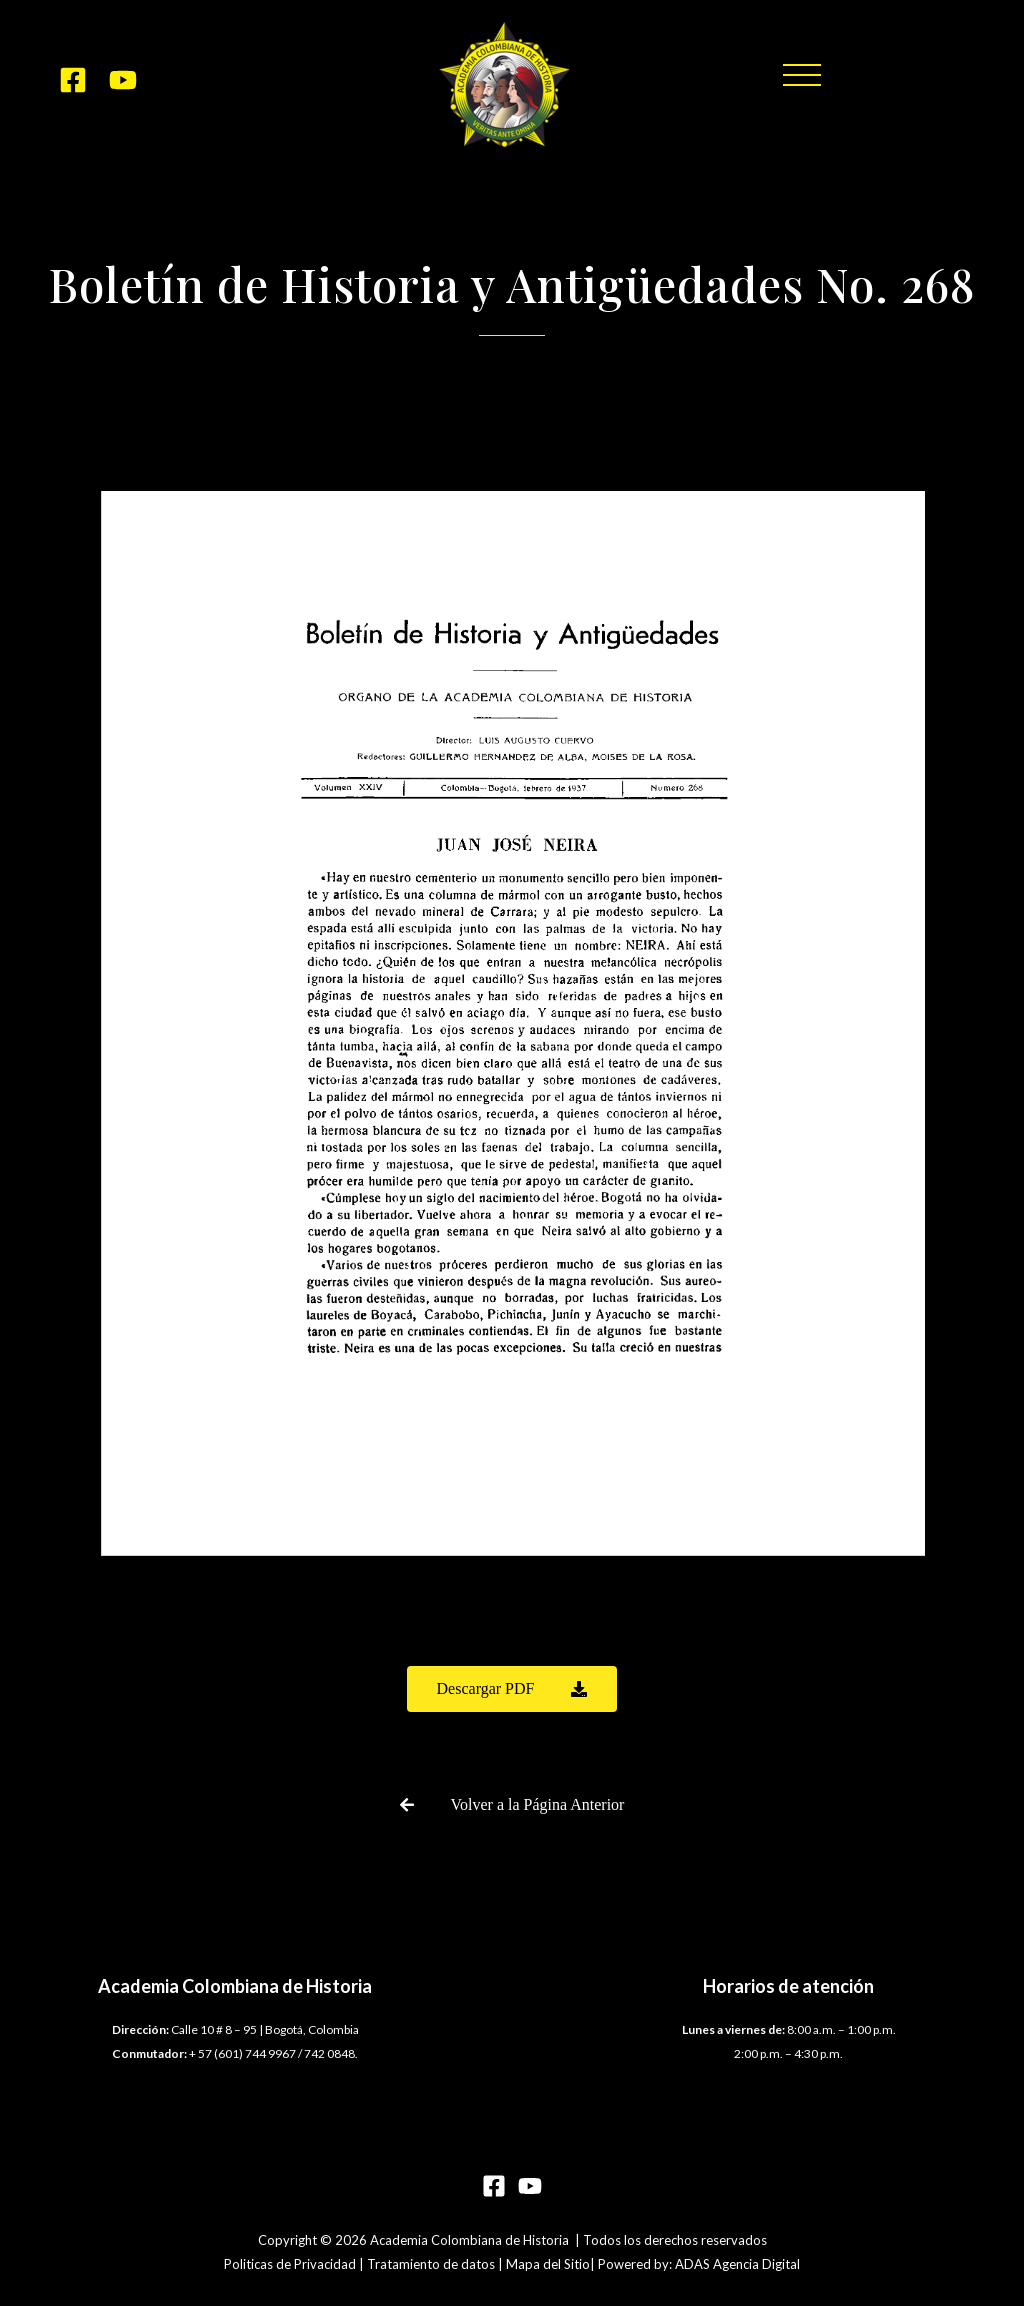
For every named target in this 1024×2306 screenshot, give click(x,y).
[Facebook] (73, 80)
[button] (802, 75)
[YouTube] (123, 80)
